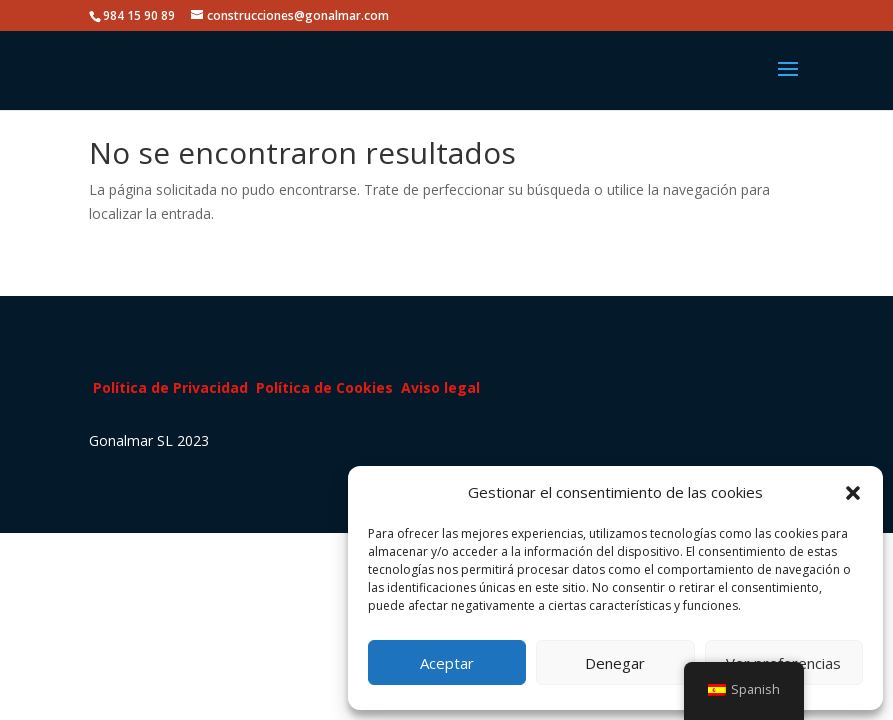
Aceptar (447, 663)
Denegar (615, 663)
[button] (853, 493)
